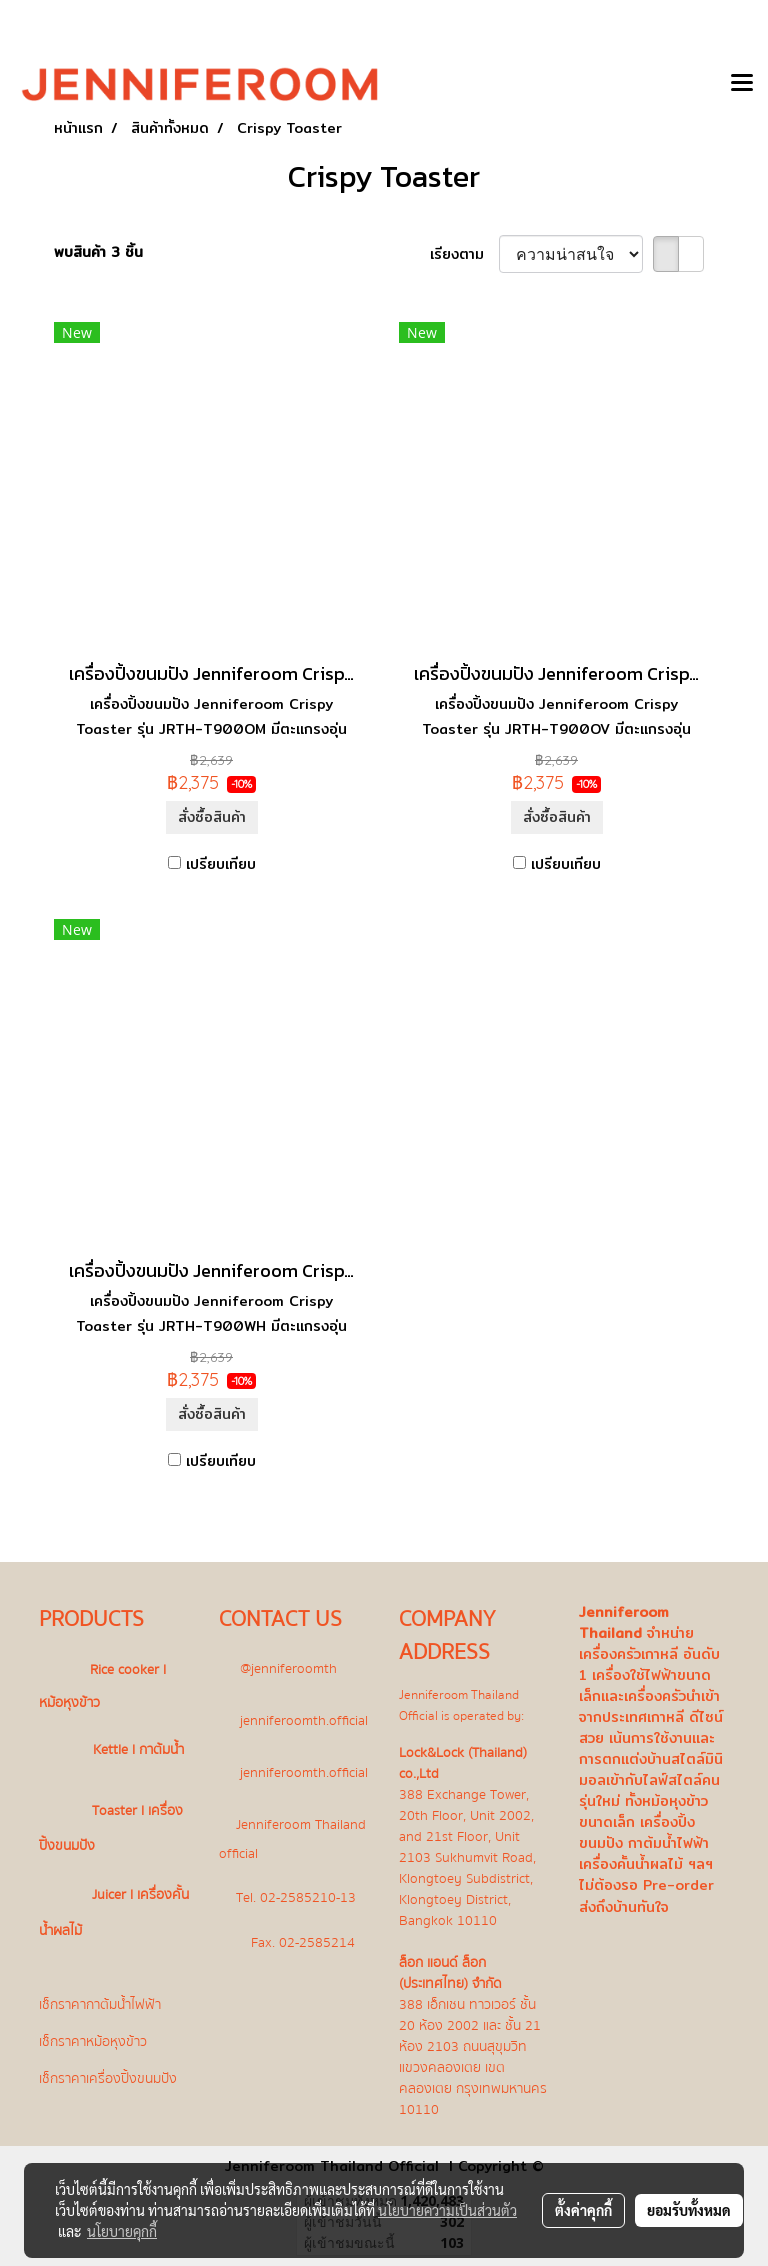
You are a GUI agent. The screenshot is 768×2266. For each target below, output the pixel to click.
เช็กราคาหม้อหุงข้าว (93, 2041)
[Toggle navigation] (742, 84)
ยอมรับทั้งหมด (689, 2210)
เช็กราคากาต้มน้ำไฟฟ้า (100, 2004)
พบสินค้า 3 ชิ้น (98, 252)
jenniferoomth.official (304, 1719)
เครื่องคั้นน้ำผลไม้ (631, 1864)
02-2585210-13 (308, 1896)
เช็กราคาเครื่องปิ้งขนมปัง (108, 2078)
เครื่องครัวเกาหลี (628, 1654)
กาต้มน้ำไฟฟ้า (668, 1843)
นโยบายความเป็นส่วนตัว (447, 2210)
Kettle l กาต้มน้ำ (138, 1749)
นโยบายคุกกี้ (122, 2231)
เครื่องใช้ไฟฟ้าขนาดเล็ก (645, 1685)
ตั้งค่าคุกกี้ (583, 2210)
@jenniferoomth (288, 1667)
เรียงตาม (464, 254)
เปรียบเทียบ (221, 864)
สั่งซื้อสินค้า (212, 817)
